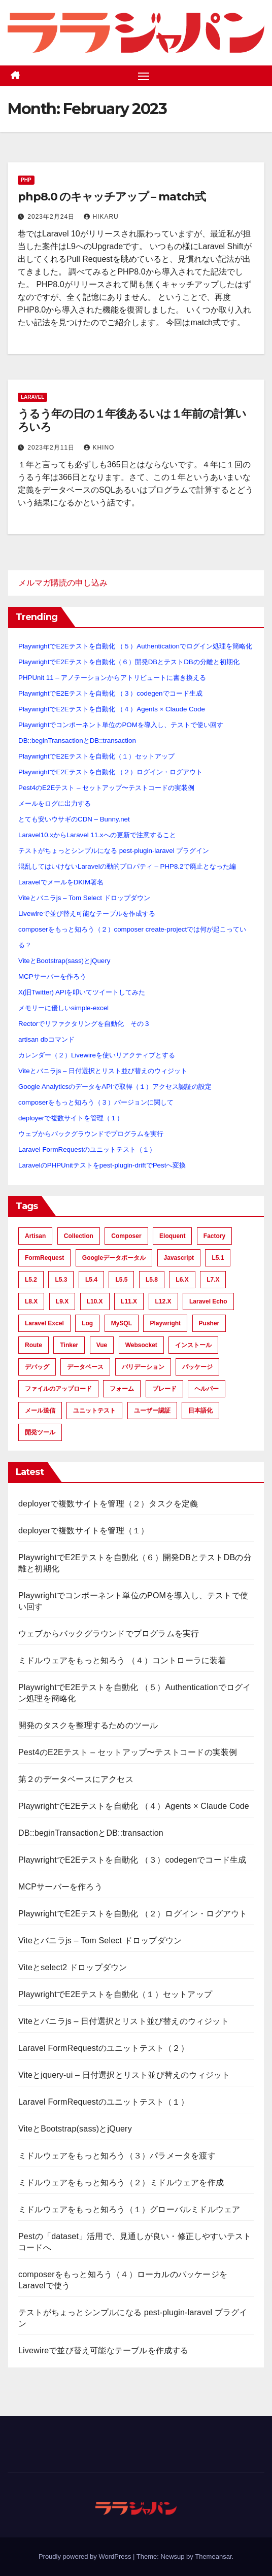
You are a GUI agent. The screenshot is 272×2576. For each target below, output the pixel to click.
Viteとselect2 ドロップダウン (72, 1967)
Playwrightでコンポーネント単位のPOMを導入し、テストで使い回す (120, 725)
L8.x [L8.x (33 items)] (31, 1301)
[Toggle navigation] (143, 76)
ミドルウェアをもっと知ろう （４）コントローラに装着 (122, 1660)
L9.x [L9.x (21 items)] (62, 1301)
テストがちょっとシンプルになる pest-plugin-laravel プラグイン (113, 850)
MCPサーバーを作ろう (52, 976)
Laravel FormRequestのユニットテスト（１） (87, 1149)
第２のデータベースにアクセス (75, 1779)
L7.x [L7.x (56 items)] (213, 1279)
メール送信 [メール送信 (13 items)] (40, 1410)
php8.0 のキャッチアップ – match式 (112, 196)
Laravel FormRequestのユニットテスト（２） (103, 2048)
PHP (26, 180)
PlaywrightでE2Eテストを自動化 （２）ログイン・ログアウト (110, 772)
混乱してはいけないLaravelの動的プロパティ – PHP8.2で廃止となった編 (127, 866)
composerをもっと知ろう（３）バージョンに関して (96, 1102)
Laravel (32, 397)
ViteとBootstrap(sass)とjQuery (64, 961)
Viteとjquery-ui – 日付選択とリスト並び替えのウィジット (124, 2075)
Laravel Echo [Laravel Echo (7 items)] (208, 1301)
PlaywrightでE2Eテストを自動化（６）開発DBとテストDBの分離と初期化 (129, 662)
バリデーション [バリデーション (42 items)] (143, 1366)
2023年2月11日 (52, 447)
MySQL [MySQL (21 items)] (121, 1323)
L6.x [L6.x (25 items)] (182, 1279)
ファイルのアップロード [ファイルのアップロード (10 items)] (58, 1388)
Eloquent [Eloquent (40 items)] (172, 1236)
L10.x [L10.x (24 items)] (95, 1301)
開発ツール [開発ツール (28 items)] (40, 1432)
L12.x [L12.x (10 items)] (163, 1301)
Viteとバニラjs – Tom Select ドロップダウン (84, 898)
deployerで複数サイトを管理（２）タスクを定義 (108, 1503)
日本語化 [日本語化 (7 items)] (200, 1410)
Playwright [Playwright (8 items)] (165, 1323)
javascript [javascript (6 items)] (179, 1257)
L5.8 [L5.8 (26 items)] (152, 1279)
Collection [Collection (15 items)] (78, 1236)
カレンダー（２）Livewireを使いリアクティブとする (96, 1055)
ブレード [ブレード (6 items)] (164, 1388)
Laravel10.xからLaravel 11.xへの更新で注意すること (97, 835)
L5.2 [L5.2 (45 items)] (31, 1279)
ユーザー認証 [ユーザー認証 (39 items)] (152, 1410)
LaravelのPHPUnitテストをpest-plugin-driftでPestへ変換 (102, 1165)
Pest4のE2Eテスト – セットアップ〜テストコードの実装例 (106, 788)
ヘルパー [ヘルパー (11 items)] (206, 1388)
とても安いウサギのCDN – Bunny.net (74, 819)
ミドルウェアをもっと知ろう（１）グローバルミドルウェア (129, 2209)
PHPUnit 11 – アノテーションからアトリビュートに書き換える (112, 677)
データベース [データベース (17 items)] (85, 1366)
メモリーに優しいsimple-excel (63, 1008)
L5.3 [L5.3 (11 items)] (61, 1279)
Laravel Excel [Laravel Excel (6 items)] (44, 1323)
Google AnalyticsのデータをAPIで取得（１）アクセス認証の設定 (115, 1086)
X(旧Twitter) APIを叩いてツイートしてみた (81, 992)
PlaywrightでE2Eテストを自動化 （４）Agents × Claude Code (111, 709)
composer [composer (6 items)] (126, 1236)
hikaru (101, 216)
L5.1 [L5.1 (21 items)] (218, 1257)
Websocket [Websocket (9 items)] (141, 1345)
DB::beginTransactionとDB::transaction (77, 740)
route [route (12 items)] (33, 1345)
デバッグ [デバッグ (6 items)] (37, 1366)
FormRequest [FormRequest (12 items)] (44, 1257)
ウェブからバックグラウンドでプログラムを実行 (90, 1134)
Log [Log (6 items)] (87, 1323)
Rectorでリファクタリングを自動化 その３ (84, 1023)
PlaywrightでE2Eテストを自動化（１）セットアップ (96, 756)
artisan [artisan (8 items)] (35, 1236)
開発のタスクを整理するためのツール (88, 1725)
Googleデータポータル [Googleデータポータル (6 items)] (114, 1257)
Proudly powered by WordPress (86, 2556)
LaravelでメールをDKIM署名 (61, 882)
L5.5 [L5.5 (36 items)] (121, 1279)
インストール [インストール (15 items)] (193, 1345)
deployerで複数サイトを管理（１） (70, 1118)
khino (99, 447)
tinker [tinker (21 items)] (69, 1345)
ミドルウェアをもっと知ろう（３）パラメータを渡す (117, 2155)
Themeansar (213, 2556)
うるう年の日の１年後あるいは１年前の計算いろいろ (132, 420)
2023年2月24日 (52, 216)
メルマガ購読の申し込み (63, 582)
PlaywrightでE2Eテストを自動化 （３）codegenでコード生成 (110, 693)
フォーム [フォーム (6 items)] (122, 1388)
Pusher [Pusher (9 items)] (209, 1323)
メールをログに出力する (54, 803)
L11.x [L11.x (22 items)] (129, 1301)
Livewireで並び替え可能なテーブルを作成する (86, 913)
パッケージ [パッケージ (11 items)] (197, 1366)
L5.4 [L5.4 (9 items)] (91, 1279)
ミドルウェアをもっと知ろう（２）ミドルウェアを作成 (121, 2182)
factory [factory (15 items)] (214, 1236)
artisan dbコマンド (46, 1039)
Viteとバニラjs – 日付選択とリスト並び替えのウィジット (102, 1071)
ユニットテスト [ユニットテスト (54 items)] (94, 1410)
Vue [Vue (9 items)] (102, 1345)
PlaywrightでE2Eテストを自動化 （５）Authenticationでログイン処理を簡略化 (135, 646)
